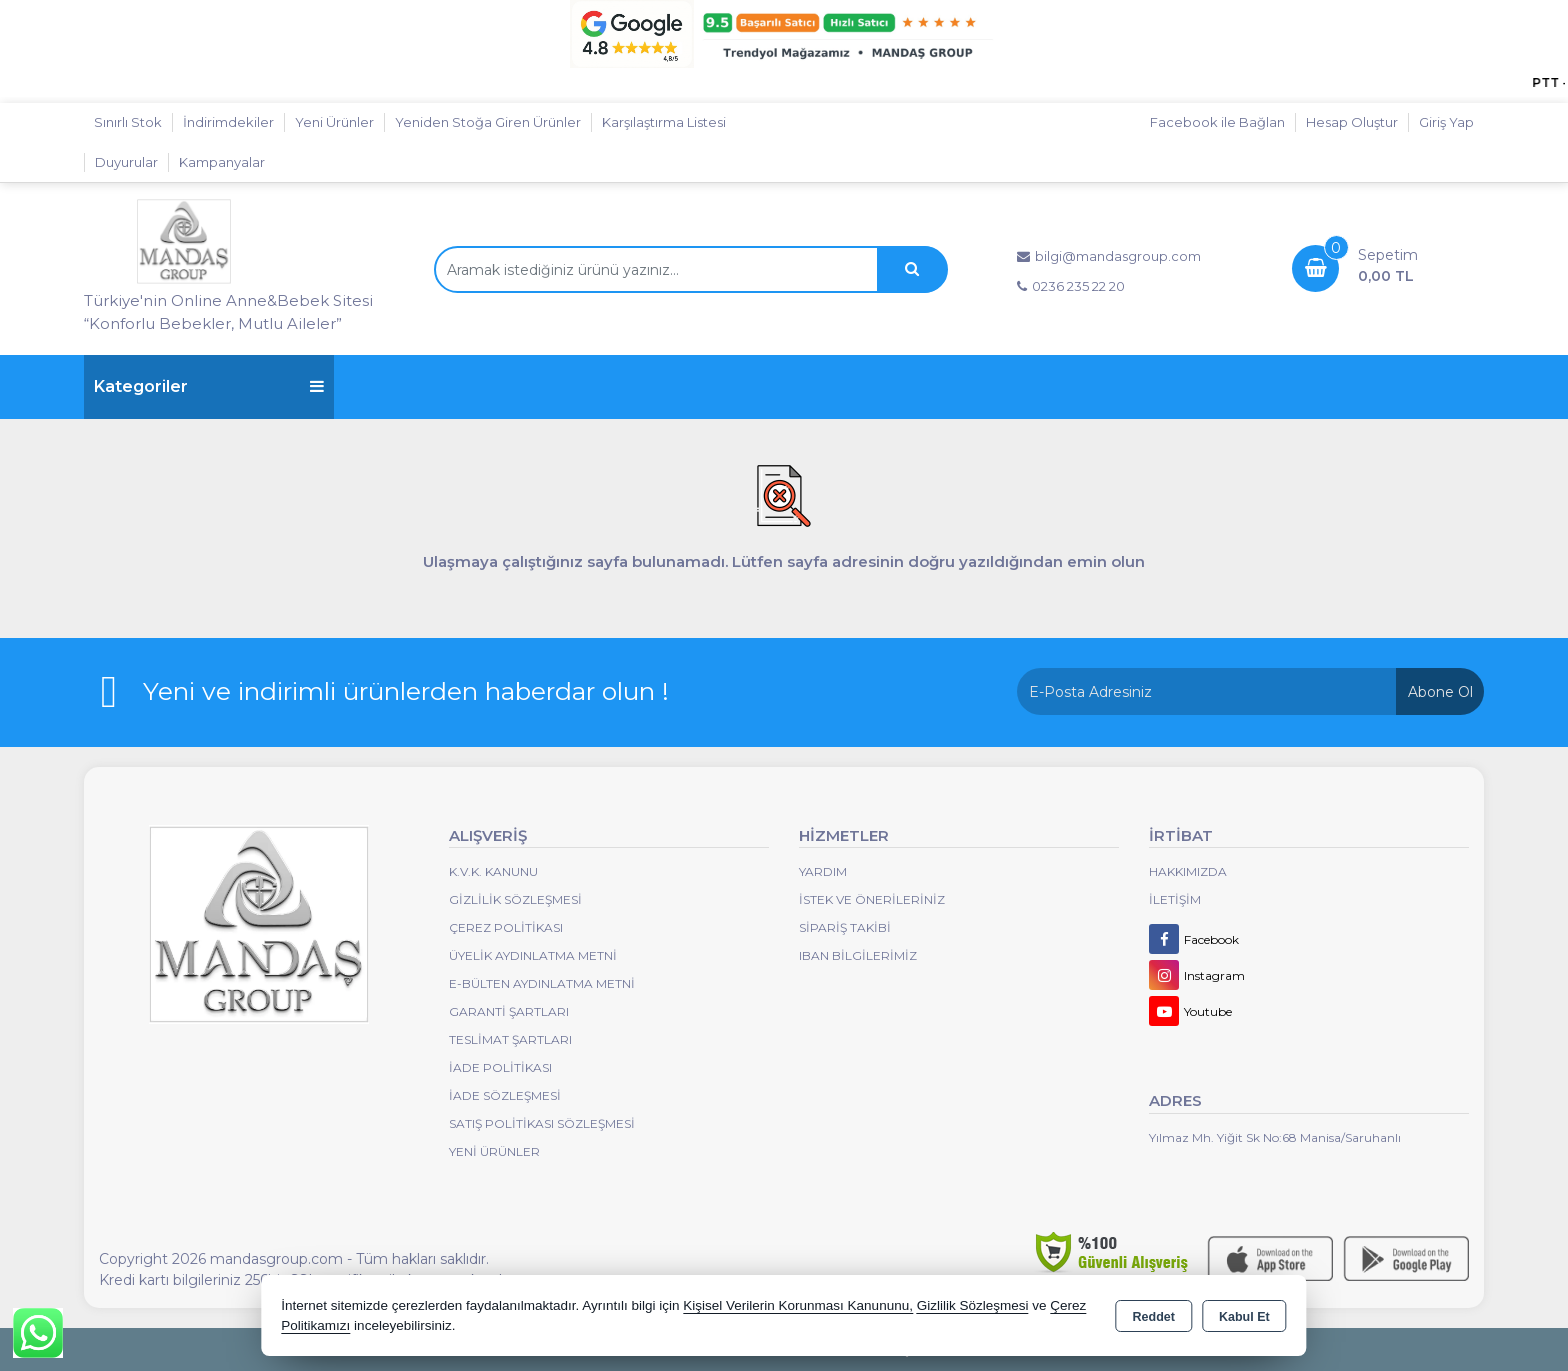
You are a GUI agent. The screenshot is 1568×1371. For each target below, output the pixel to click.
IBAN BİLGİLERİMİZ (858, 955)
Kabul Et (1244, 1317)
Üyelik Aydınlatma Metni (533, 955)
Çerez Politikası (506, 927)
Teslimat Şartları (510, 1039)
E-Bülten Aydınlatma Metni (542, 983)
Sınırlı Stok (128, 122)
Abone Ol (1440, 692)
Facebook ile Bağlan (1217, 122)
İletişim (1175, 899)
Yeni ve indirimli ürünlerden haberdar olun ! (406, 691)
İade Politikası (500, 1067)
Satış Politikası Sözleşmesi (542, 1123)
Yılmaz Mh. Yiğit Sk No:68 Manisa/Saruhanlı (1275, 1137)
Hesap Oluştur (1352, 122)
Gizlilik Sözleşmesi (515, 899)
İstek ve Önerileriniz (872, 899)
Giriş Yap (1446, 122)
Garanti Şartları (509, 1011)
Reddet (1154, 1317)
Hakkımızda (1188, 871)
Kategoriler (209, 386)
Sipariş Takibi (845, 927)
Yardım (823, 871)
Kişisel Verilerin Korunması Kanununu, (798, 1305)
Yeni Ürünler (494, 1151)
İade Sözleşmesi (505, 1095)
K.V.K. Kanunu (493, 871)
